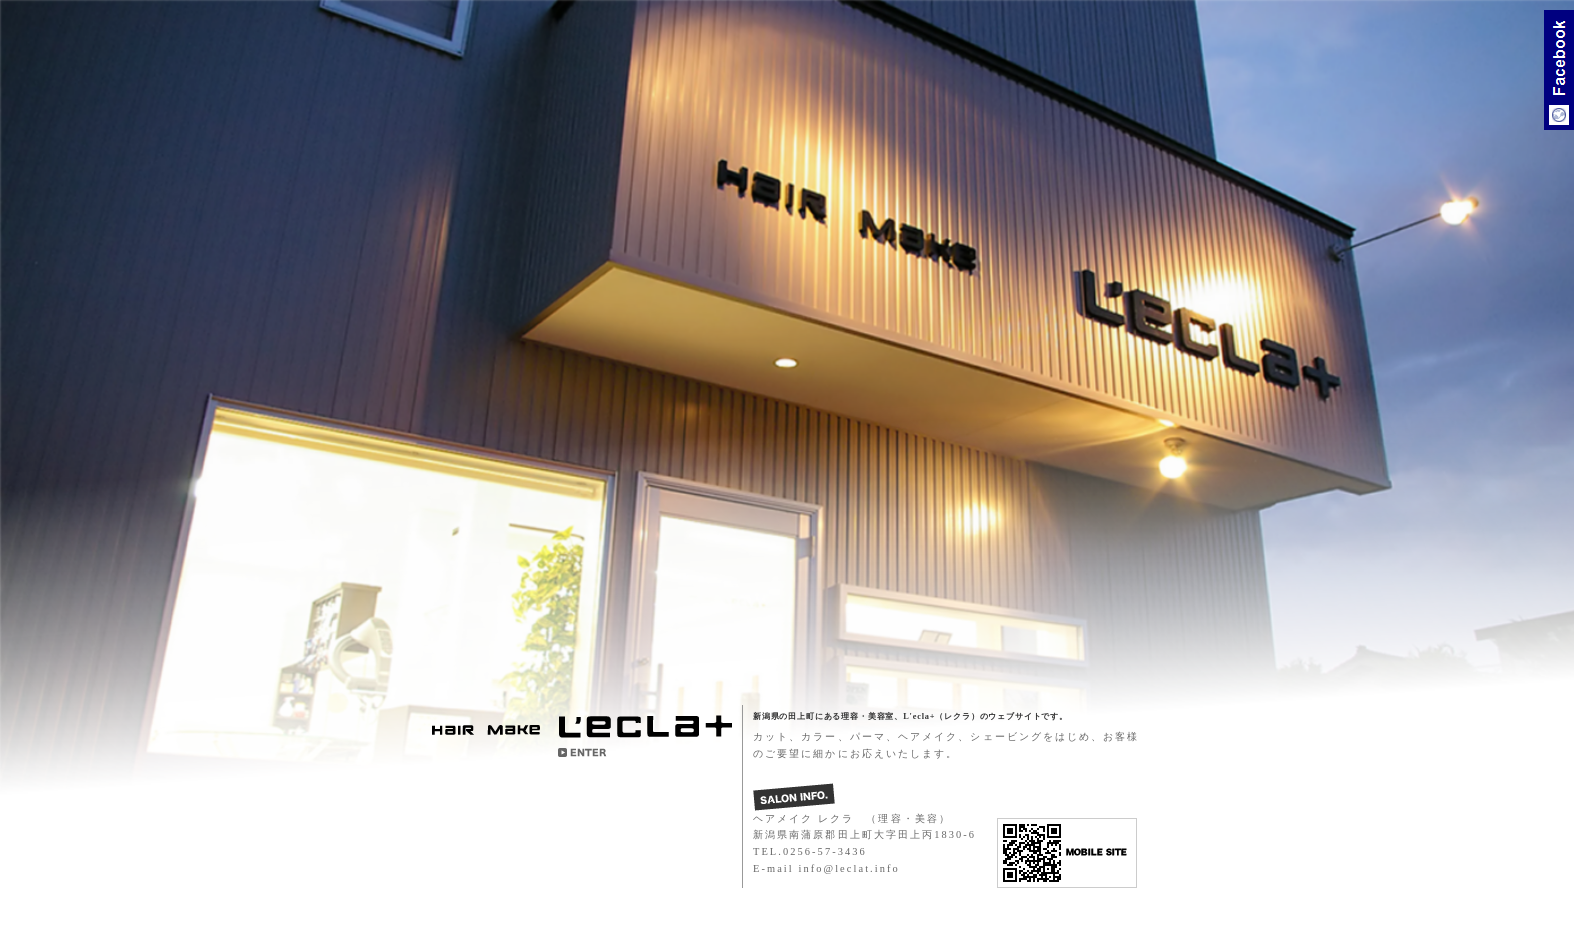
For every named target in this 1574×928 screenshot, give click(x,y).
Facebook (1559, 70)
